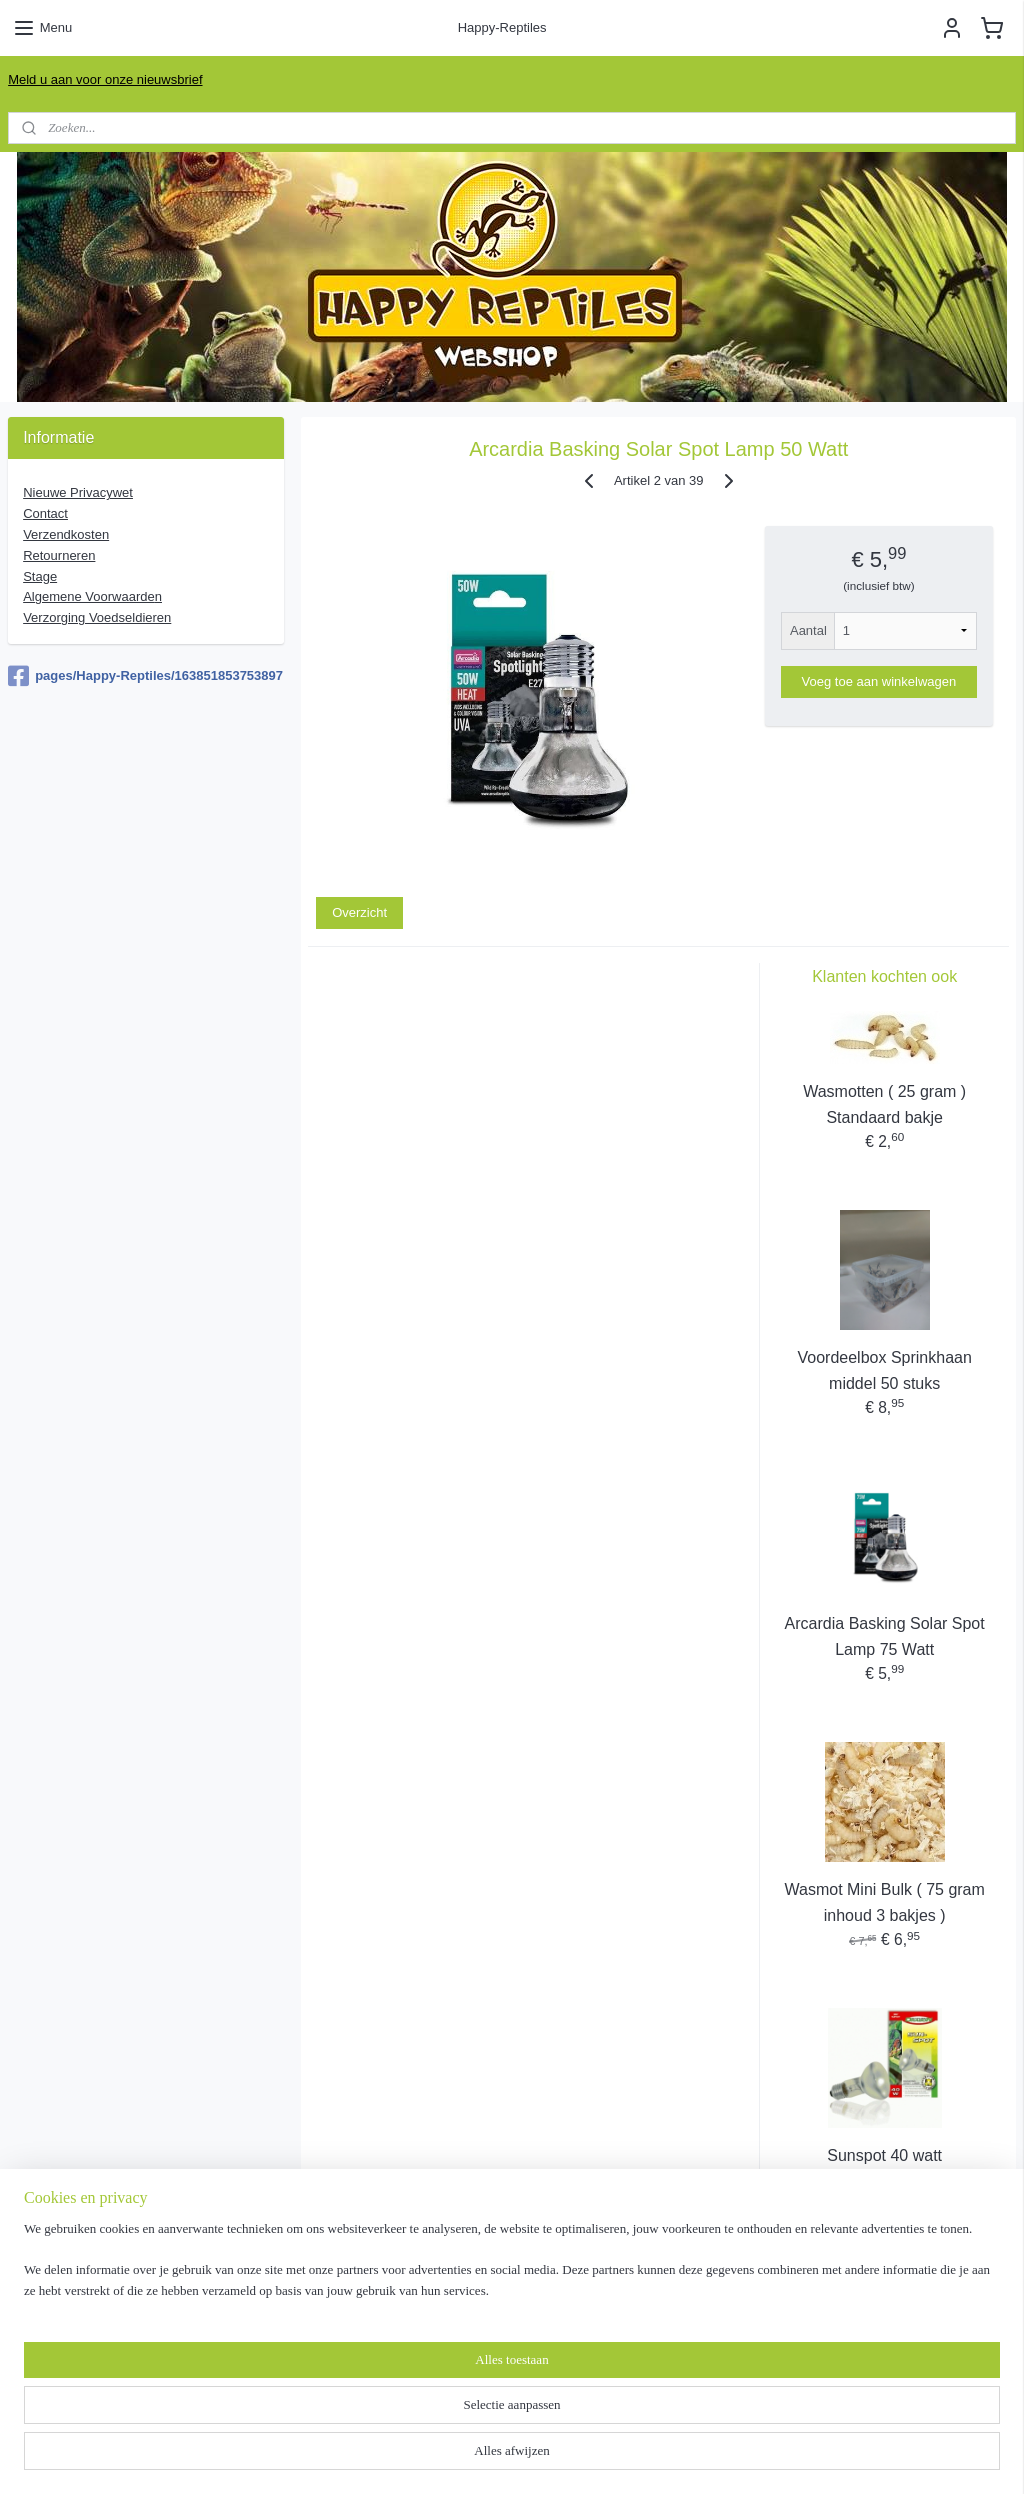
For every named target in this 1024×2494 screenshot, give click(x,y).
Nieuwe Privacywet (78, 492)
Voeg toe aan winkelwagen (878, 681)
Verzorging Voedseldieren (97, 617)
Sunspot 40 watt (884, 2155)
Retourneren (59, 555)
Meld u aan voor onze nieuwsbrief (105, 79)
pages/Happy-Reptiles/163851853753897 (145, 676)
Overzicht (359, 912)
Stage (40, 576)
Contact (45, 513)
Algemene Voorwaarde (92, 596)
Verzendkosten (66, 534)
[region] (380, 2419)
